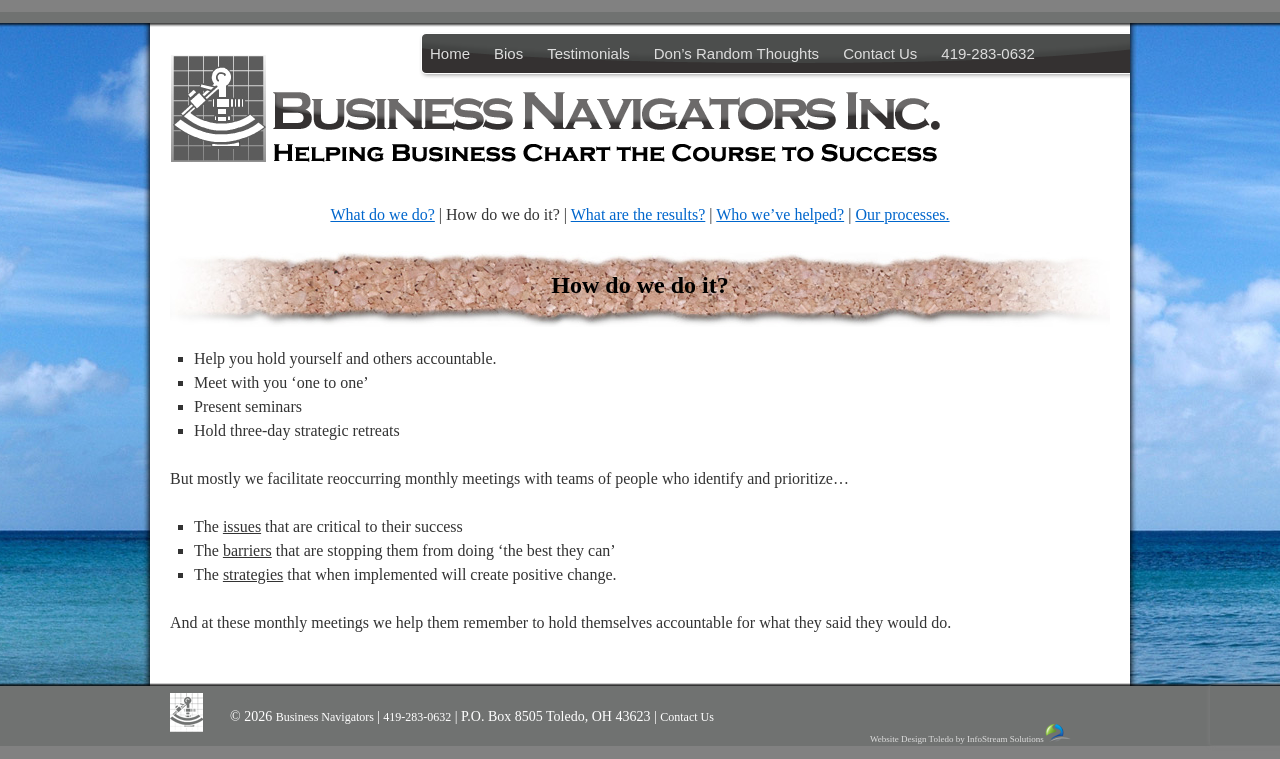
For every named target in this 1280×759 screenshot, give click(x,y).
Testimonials (588, 53)
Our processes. (902, 214)
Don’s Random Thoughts (736, 53)
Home (450, 53)
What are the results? (638, 214)
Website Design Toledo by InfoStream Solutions (971, 733)
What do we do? (382, 214)
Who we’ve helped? (780, 214)
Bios (508, 53)
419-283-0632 (987, 53)
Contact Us (880, 53)
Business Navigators (326, 717)
